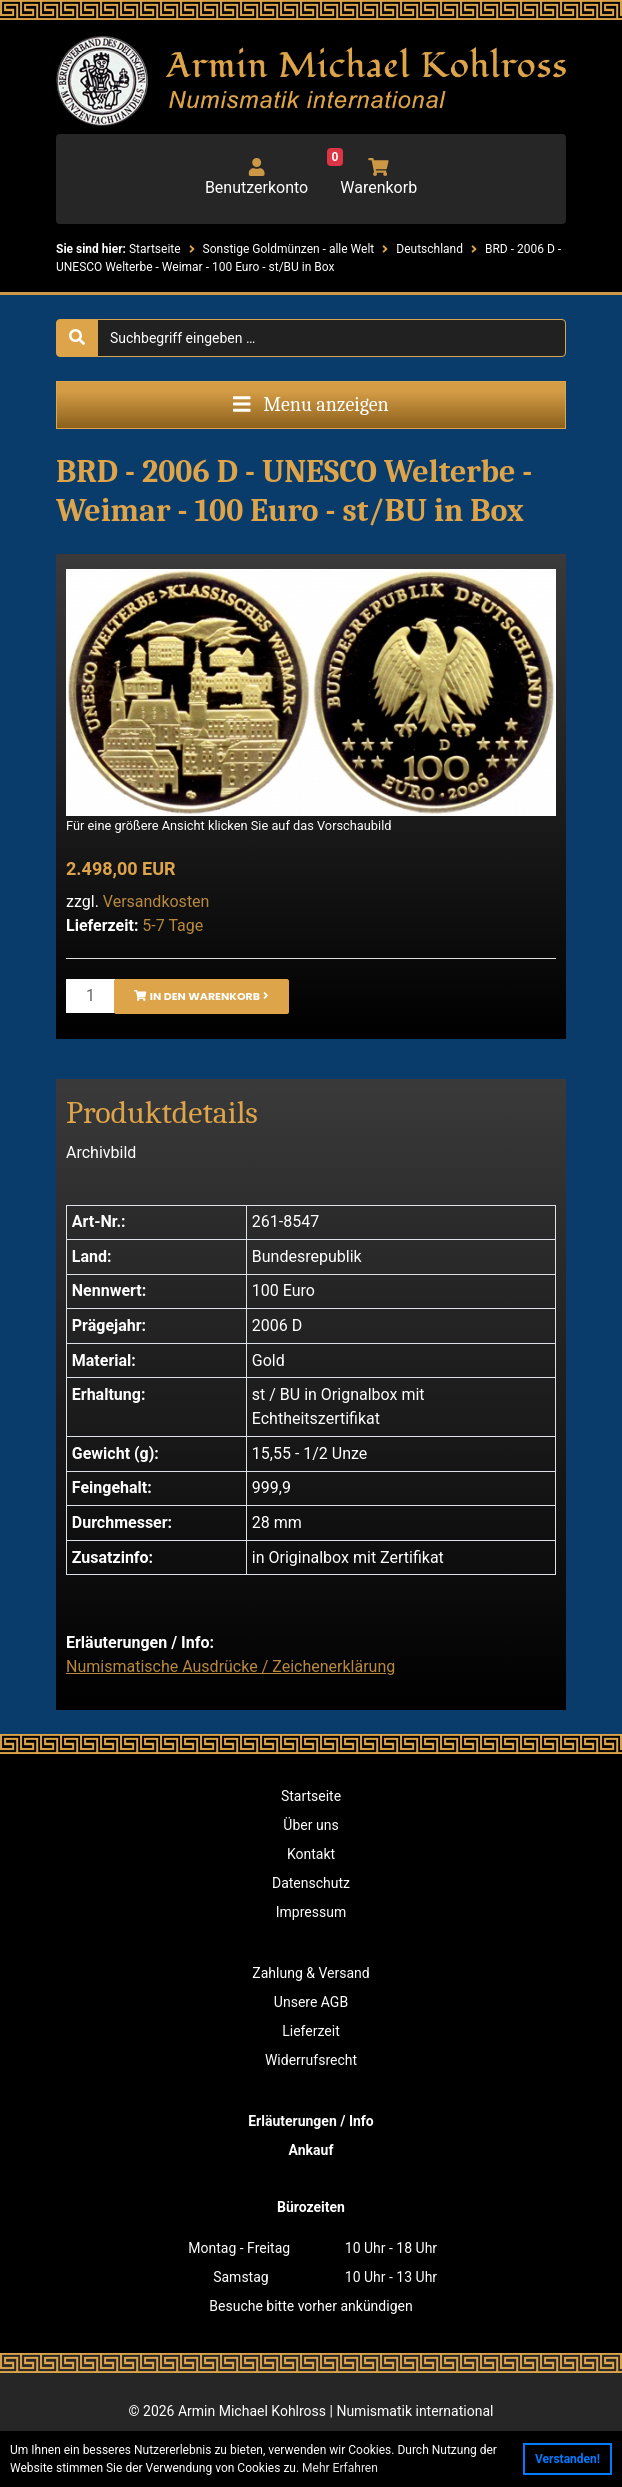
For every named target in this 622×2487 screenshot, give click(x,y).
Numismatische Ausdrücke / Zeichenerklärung (230, 1666)
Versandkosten (156, 901)
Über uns (310, 1825)
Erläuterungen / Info (311, 2121)
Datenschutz (311, 1883)
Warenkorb (372, 177)
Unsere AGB (311, 2002)
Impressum (311, 1912)
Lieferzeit (310, 2031)
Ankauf (311, 2150)
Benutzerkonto (256, 177)
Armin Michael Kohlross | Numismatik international (335, 2411)
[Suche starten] (77, 338)
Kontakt (311, 1854)
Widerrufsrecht (311, 2060)
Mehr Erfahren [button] (340, 2468)
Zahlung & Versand (310, 1973)
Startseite (311, 1796)
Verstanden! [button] (567, 2459)
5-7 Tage (172, 925)
